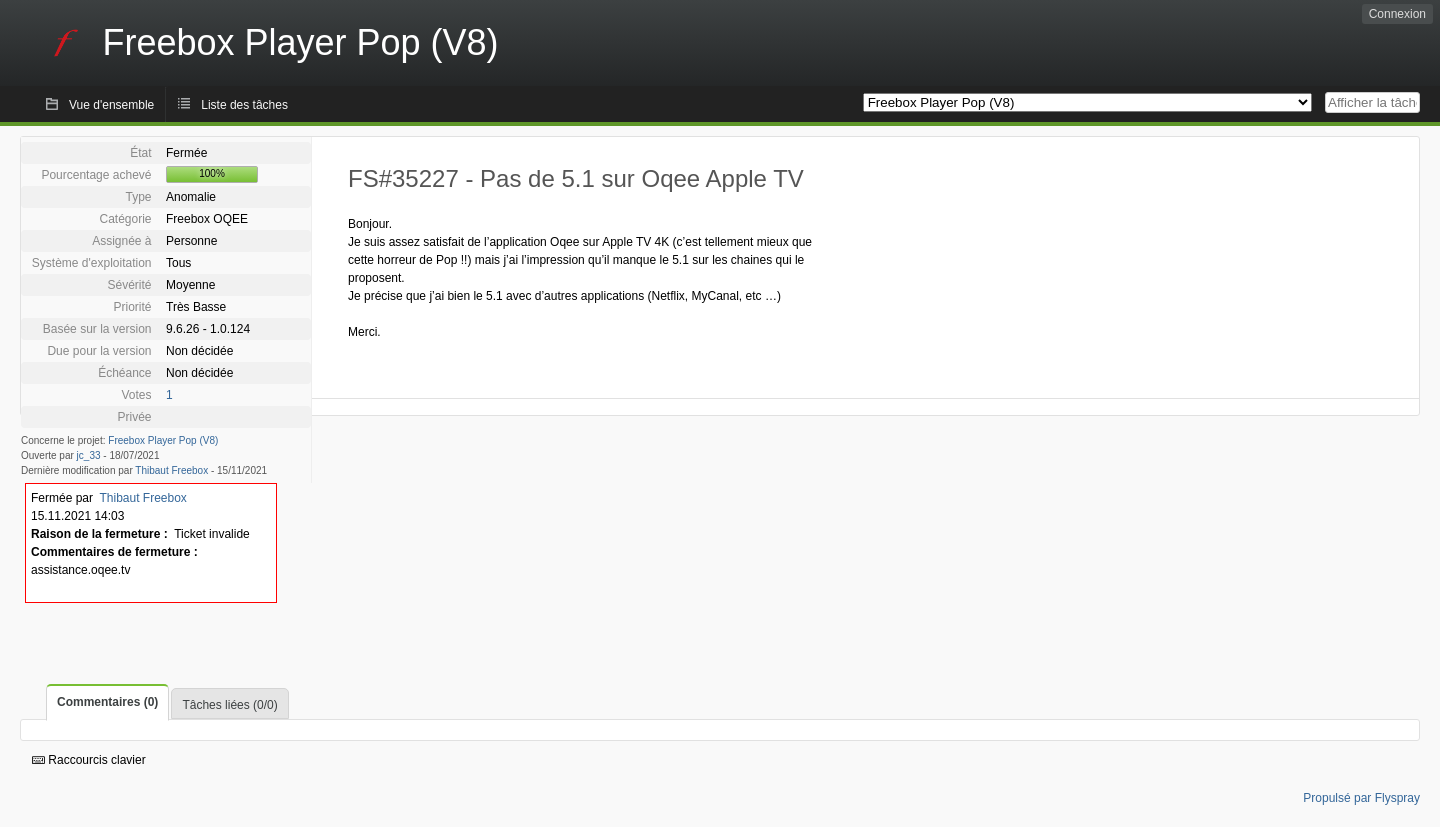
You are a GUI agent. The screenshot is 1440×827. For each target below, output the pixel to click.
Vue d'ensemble (111, 105)
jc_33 (89, 455)
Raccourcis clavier (89, 760)
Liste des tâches (244, 105)
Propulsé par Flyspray (1361, 798)
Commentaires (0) (107, 702)
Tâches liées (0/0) (229, 705)
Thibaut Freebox (171, 470)
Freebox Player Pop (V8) (163, 440)
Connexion (1397, 14)
